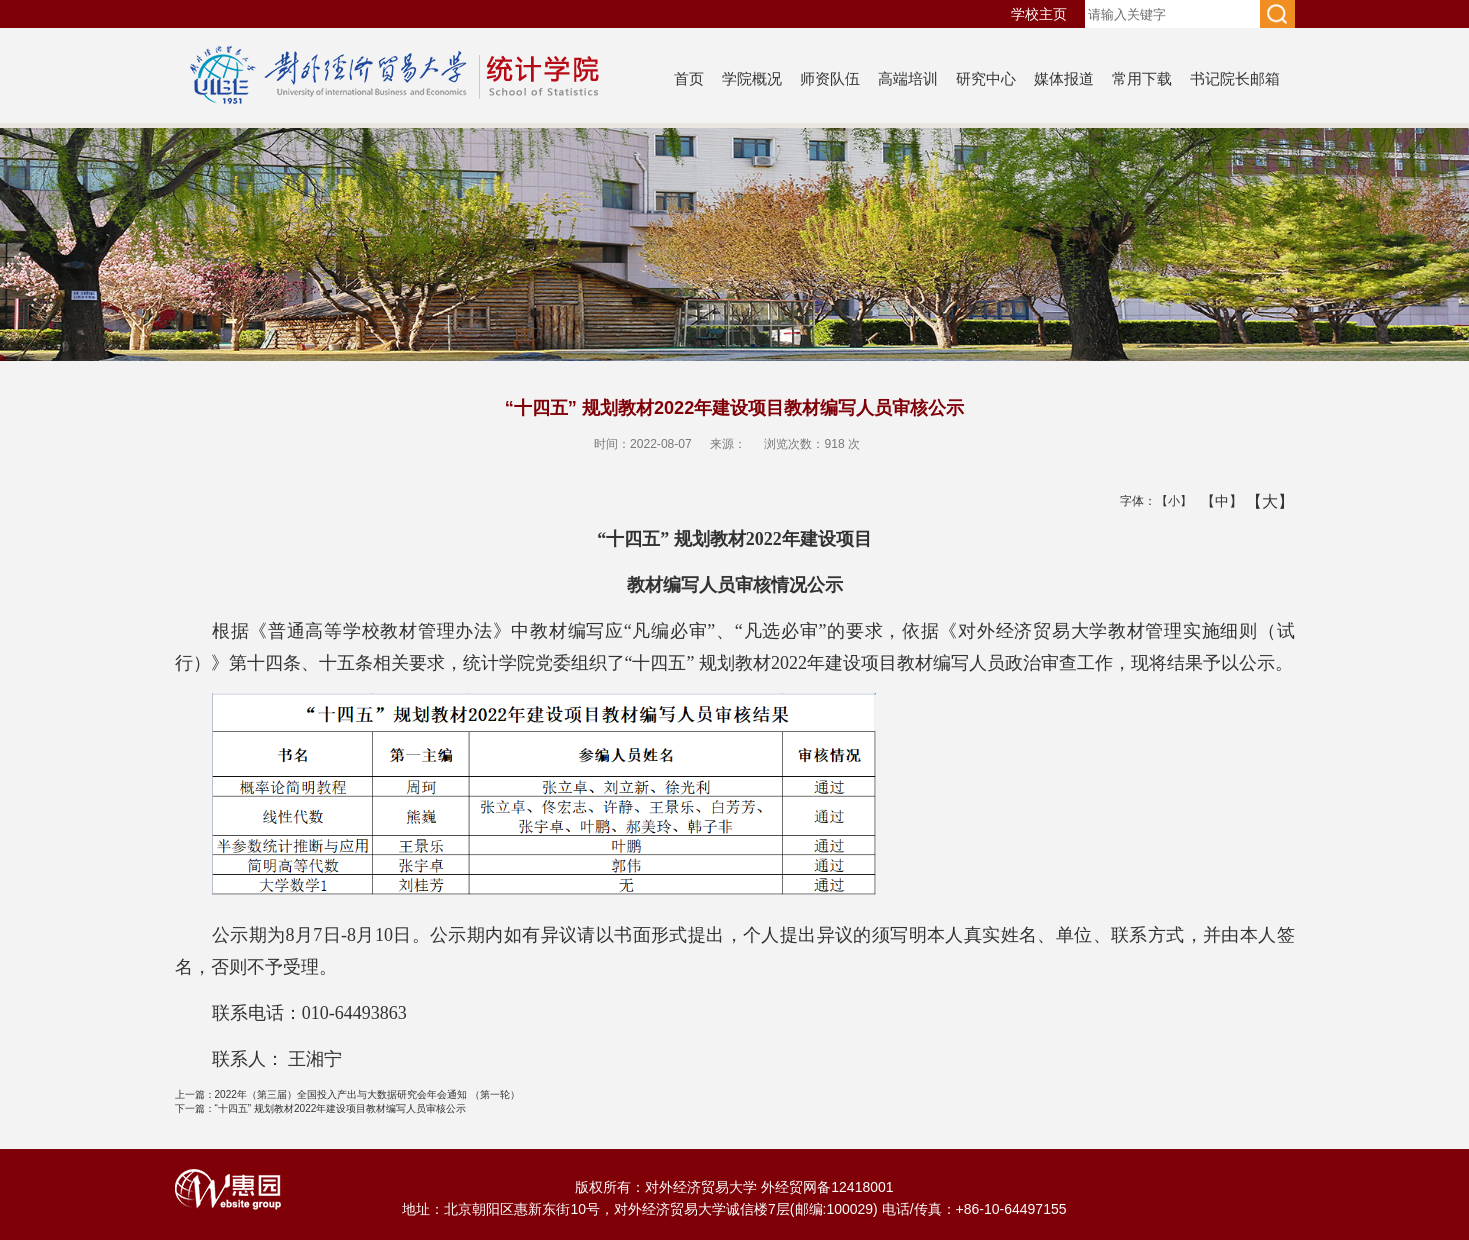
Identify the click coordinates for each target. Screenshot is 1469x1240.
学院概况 (752, 78)
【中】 (1214, 501)
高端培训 (908, 78)
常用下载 (1142, 78)
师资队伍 (830, 78)
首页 (689, 78)
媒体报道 (1064, 78)
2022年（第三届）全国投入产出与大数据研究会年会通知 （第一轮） (347, 1094)
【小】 (1169, 501)
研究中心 (986, 78)
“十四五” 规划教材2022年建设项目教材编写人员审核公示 (321, 1108)
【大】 (1259, 501)
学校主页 (1039, 14)
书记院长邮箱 (1235, 78)
